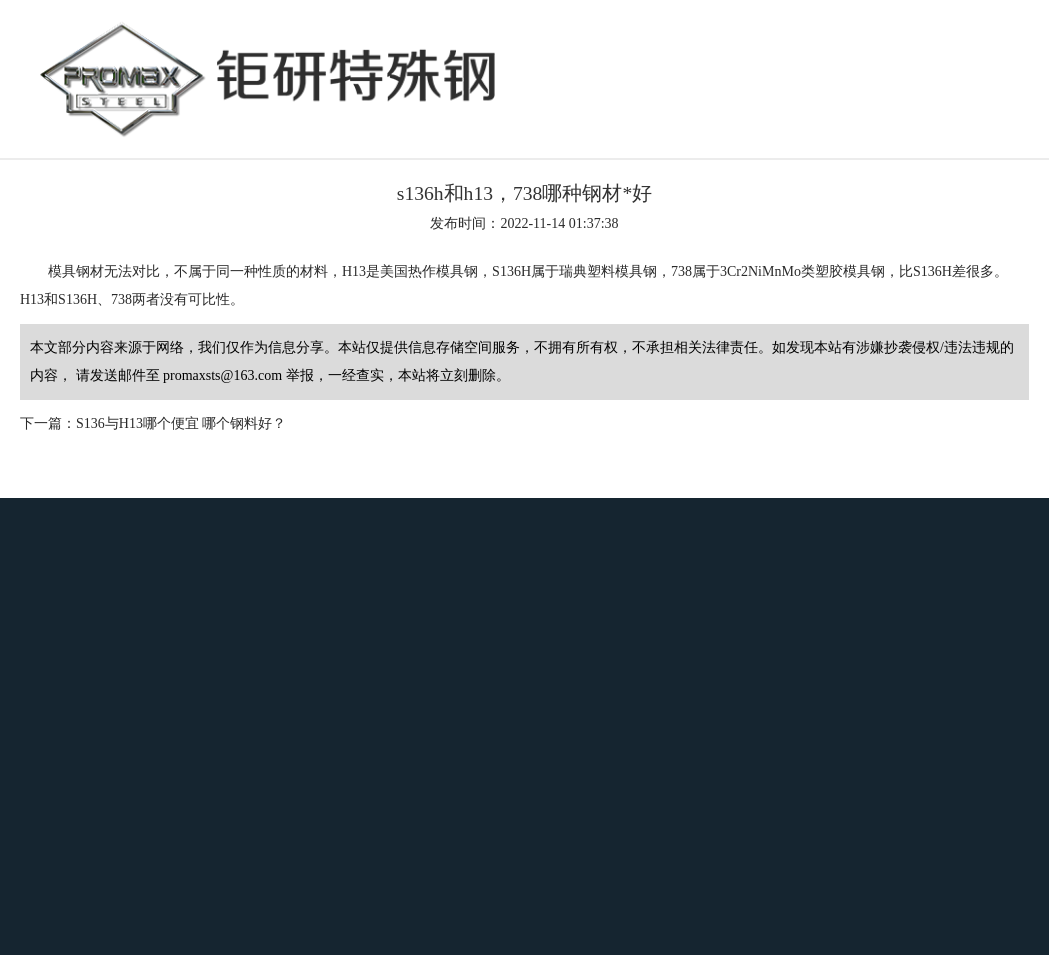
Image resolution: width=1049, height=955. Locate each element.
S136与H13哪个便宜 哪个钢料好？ (181, 423)
